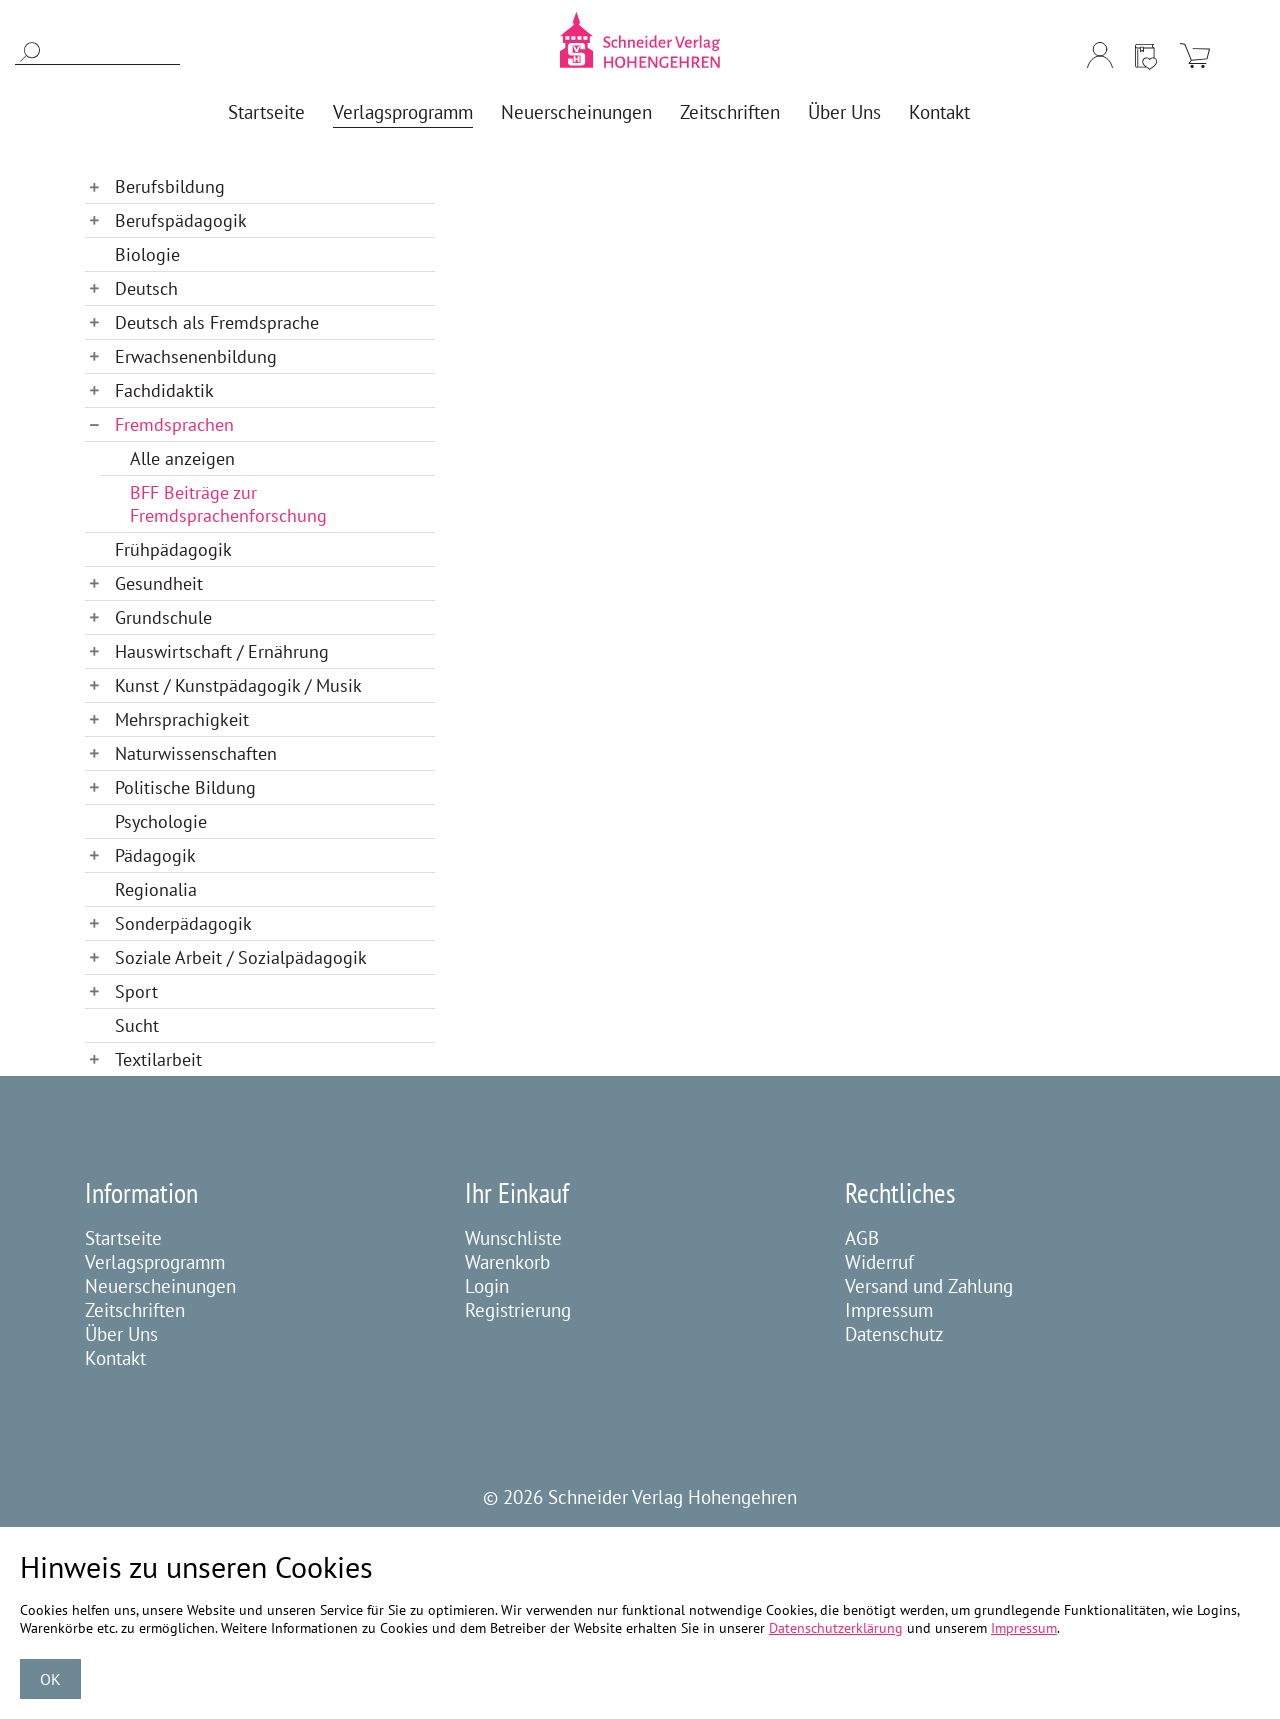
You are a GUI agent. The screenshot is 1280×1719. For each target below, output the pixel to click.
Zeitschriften (135, 1310)
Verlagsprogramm (155, 1262)
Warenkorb (507, 1262)
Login (487, 1286)
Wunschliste (513, 1238)
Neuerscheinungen (160, 1286)
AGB (862, 1238)
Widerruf (879, 1262)
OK (50, 1679)
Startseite (123, 1238)
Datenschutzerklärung (836, 1628)
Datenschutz (894, 1334)
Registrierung (518, 1310)
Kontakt (115, 1358)
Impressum (889, 1310)
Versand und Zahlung (929, 1286)
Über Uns (121, 1334)
